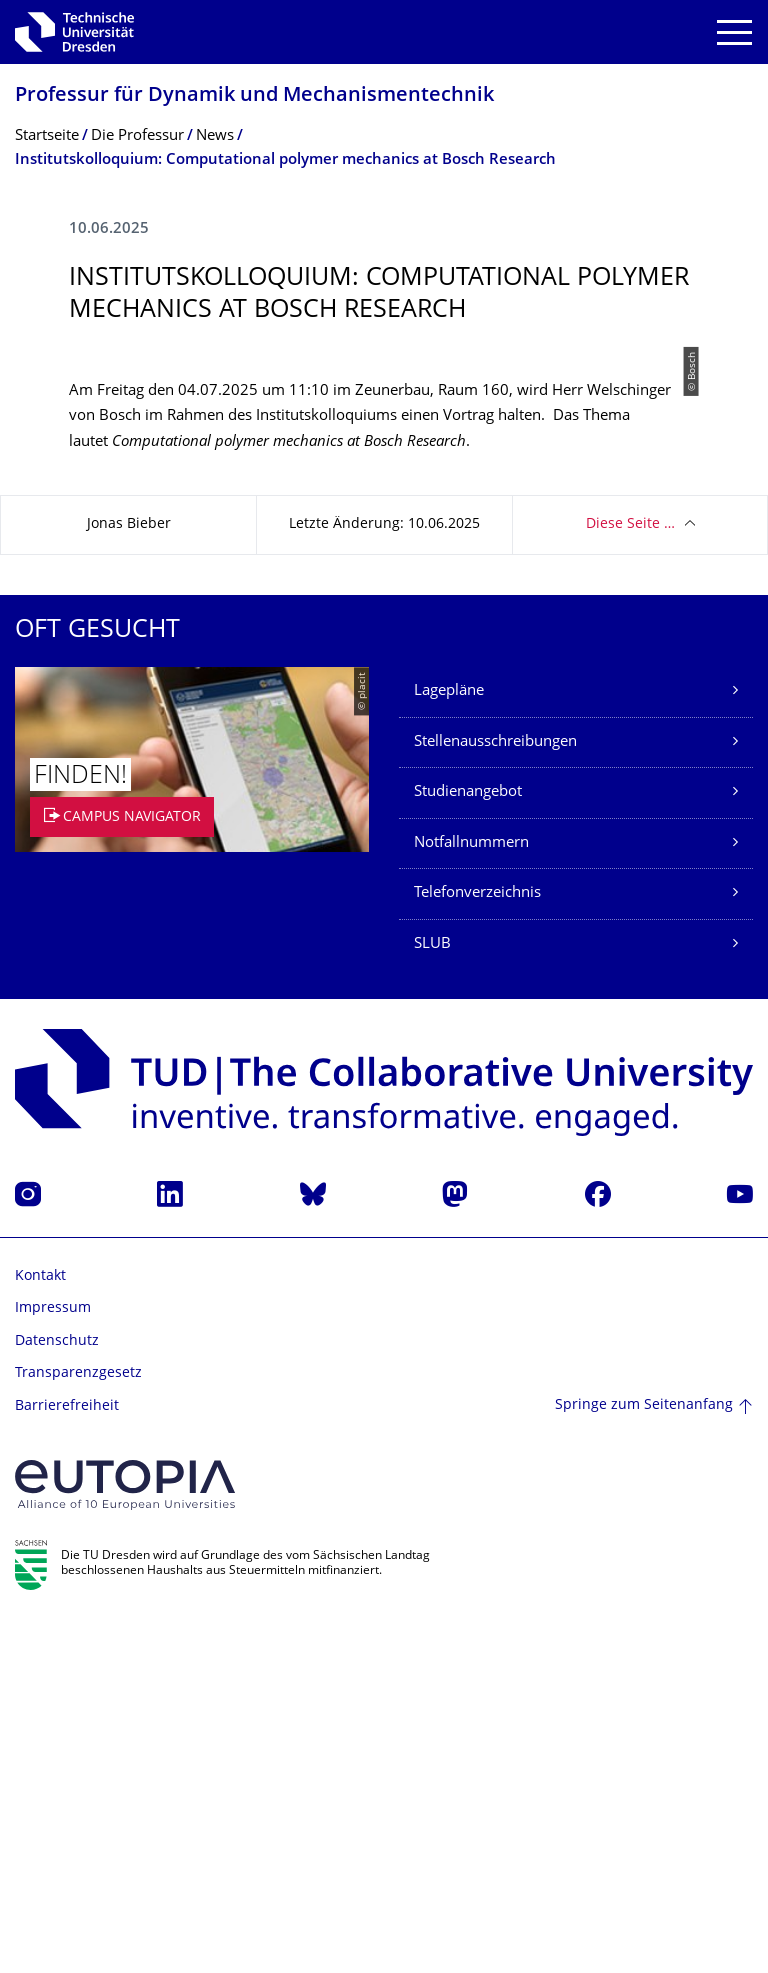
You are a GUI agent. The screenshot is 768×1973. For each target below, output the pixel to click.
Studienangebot (468, 1145)
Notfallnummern (471, 1196)
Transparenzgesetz (78, 1726)
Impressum (53, 1661)
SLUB (432, 1297)
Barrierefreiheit (67, 1759)
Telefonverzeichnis (477, 1246)
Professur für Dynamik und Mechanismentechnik (254, 96)
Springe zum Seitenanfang (644, 1758)
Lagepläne (449, 1044)
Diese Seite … (630, 877)
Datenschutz (57, 1694)
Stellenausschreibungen (495, 1095)
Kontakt (40, 1629)
